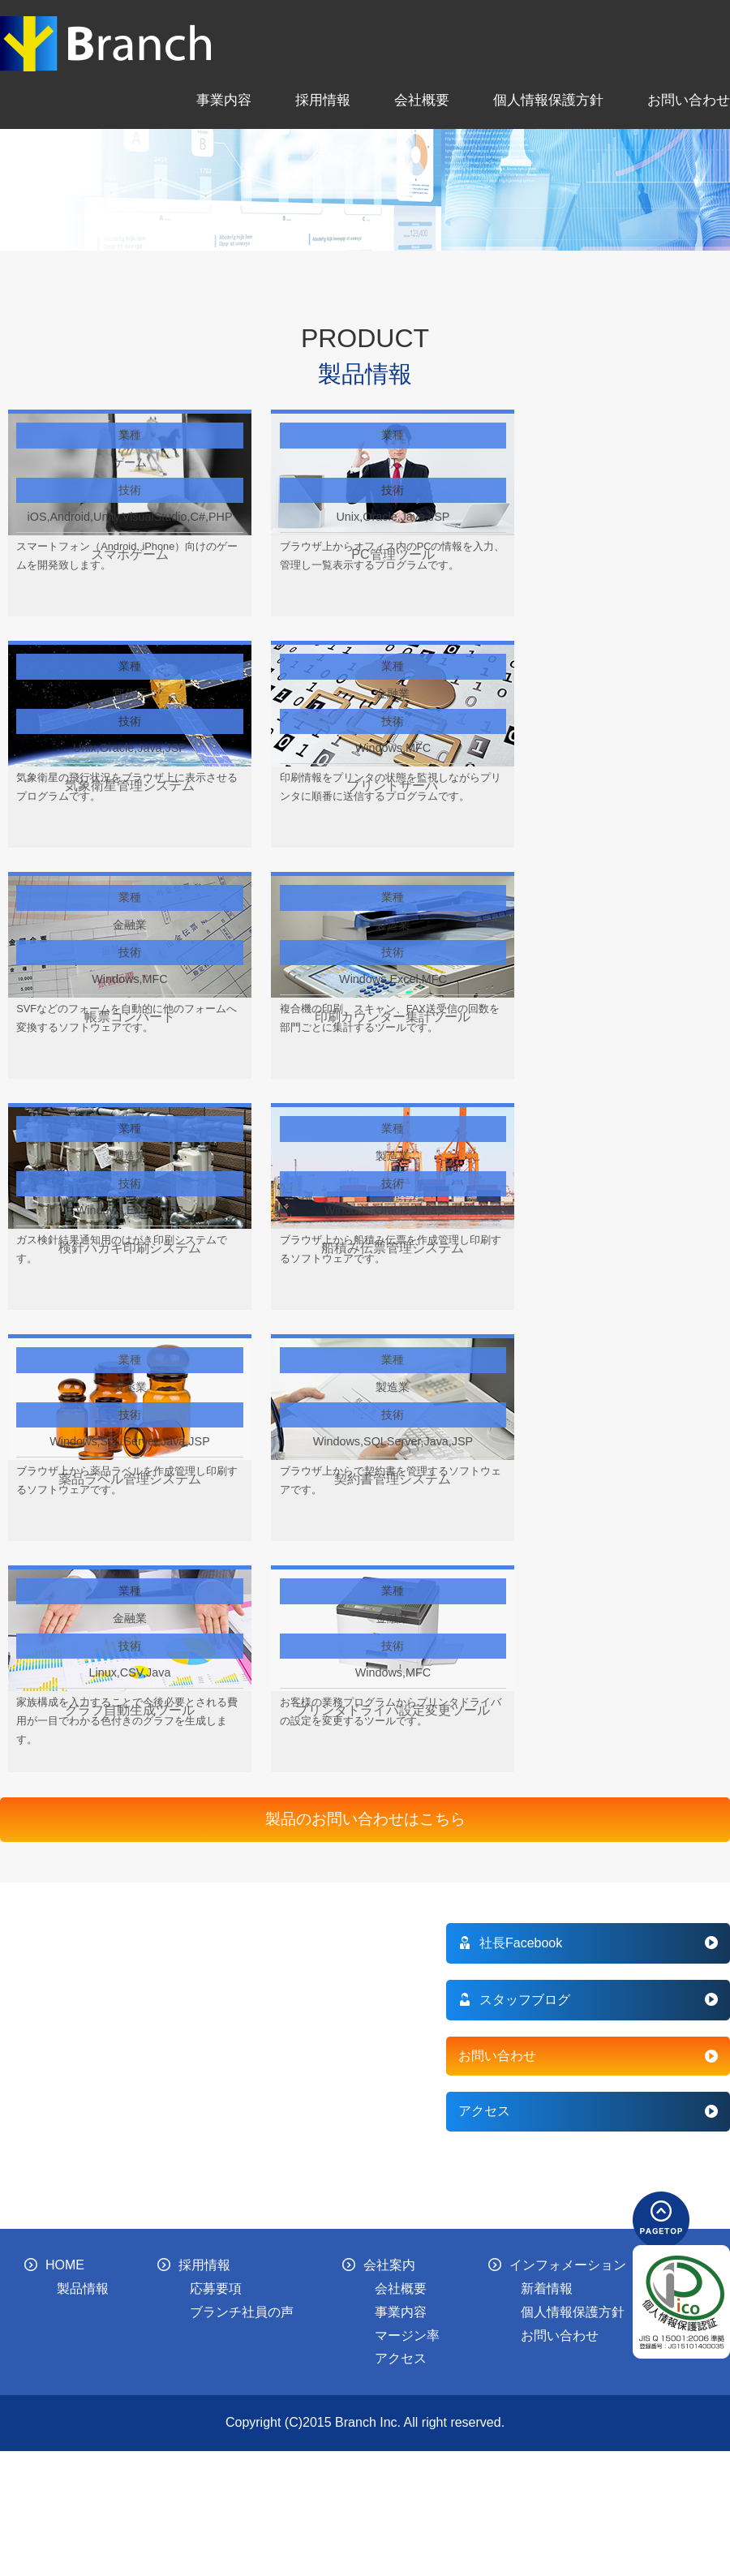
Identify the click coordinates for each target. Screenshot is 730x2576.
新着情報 (547, 2288)
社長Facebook (510, 1943)
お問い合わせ (688, 100)
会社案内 (378, 2265)
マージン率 (407, 2335)
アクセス (484, 2111)
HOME (54, 2265)
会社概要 (421, 100)
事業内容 (223, 100)
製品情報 (83, 2288)
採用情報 (322, 100)
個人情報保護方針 (548, 100)
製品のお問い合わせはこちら (365, 1818)
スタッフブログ (514, 2000)
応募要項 (216, 2288)
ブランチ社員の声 (242, 2312)
